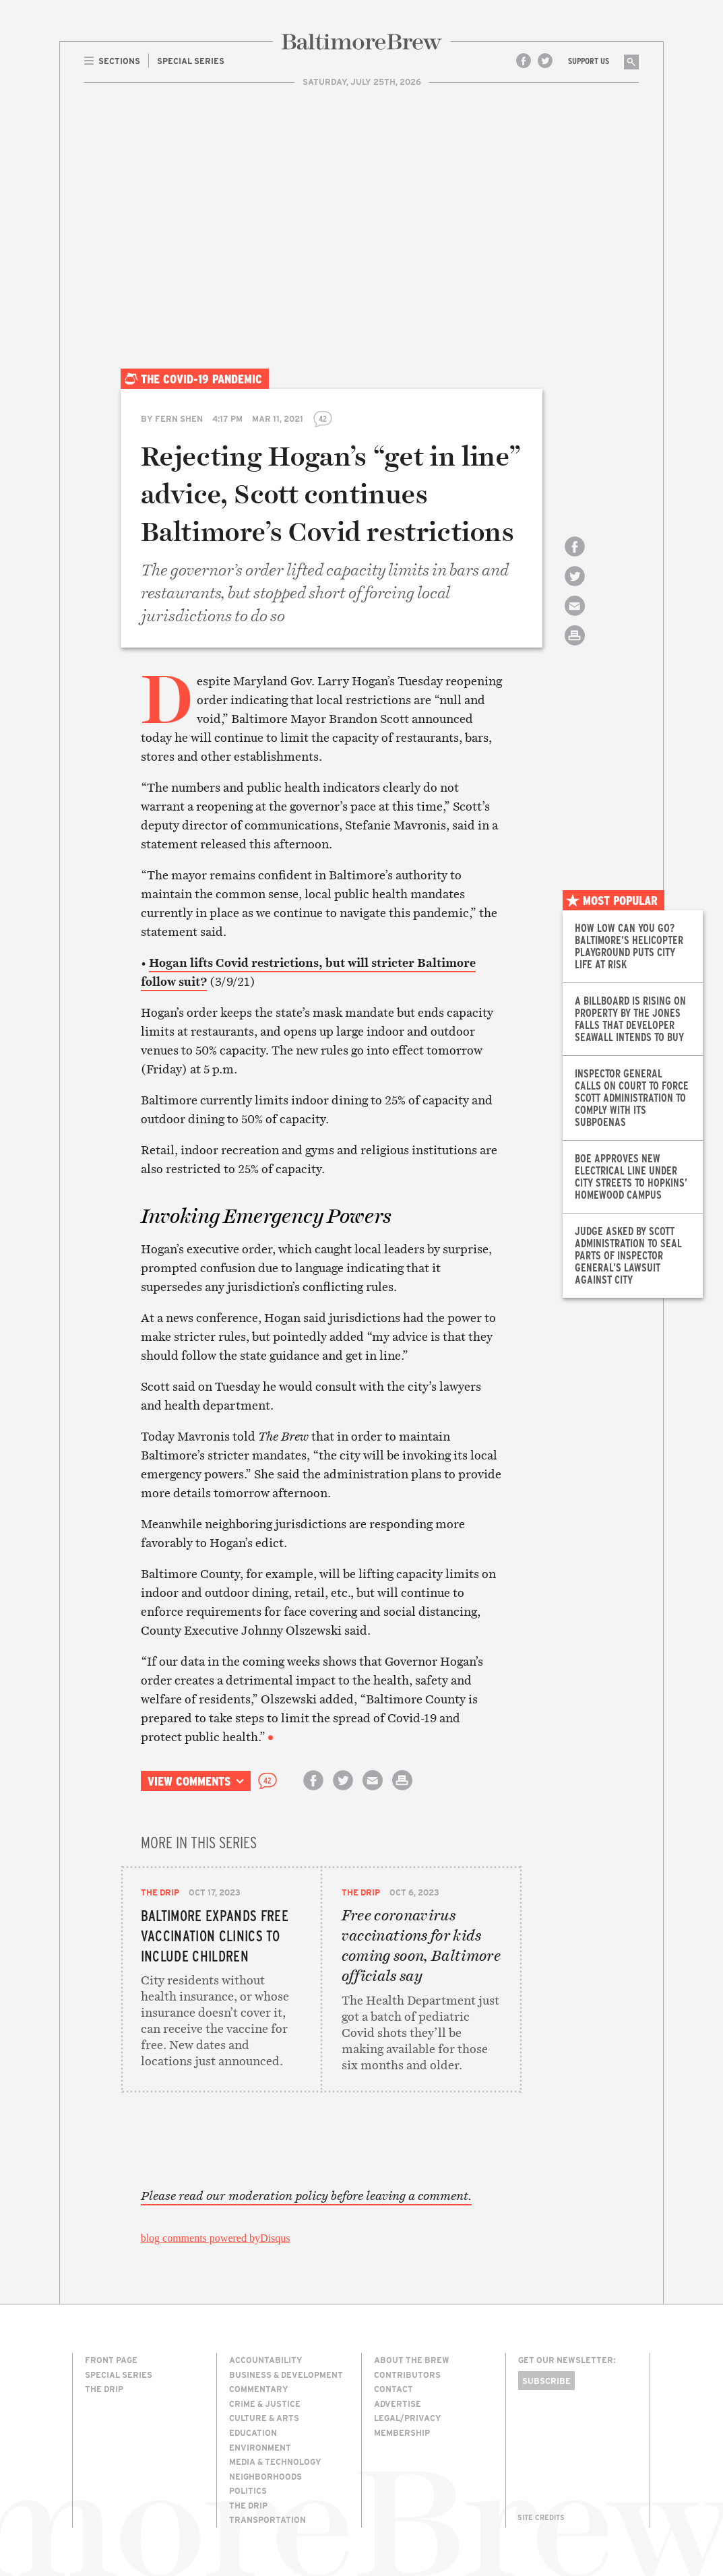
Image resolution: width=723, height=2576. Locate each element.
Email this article (575, 617)
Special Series (118, 2374)
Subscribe (546, 2380)
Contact (393, 2388)
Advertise (397, 2403)
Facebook (523, 61)
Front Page (111, 2359)
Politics (248, 2490)
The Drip (160, 1892)
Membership (402, 2432)
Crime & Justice (265, 2403)
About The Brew (411, 2359)
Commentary (258, 2388)
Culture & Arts (264, 2417)
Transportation (267, 2519)
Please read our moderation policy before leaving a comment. (306, 2196)
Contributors (407, 2374)
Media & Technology (275, 2461)
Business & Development (286, 2374)
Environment (260, 2447)
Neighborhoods (265, 2476)
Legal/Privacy (407, 2417)
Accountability (266, 2359)
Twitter (545, 61)
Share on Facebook (575, 558)
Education (253, 2432)
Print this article (575, 647)
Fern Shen (179, 418)
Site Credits (541, 2517)
